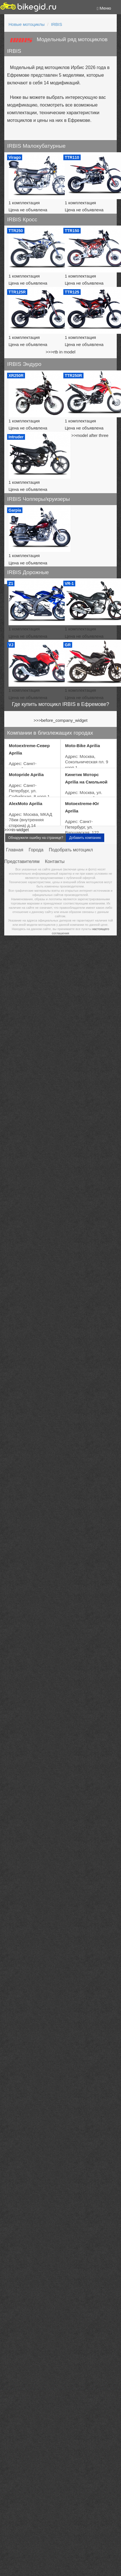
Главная (14, 2455)
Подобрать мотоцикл (71, 2455)
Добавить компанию (85, 2443)
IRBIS (56, 24)
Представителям (21, 2467)
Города (36, 2455)
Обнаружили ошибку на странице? (35, 2443)
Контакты (54, 2467)
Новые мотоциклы (27, 24)
